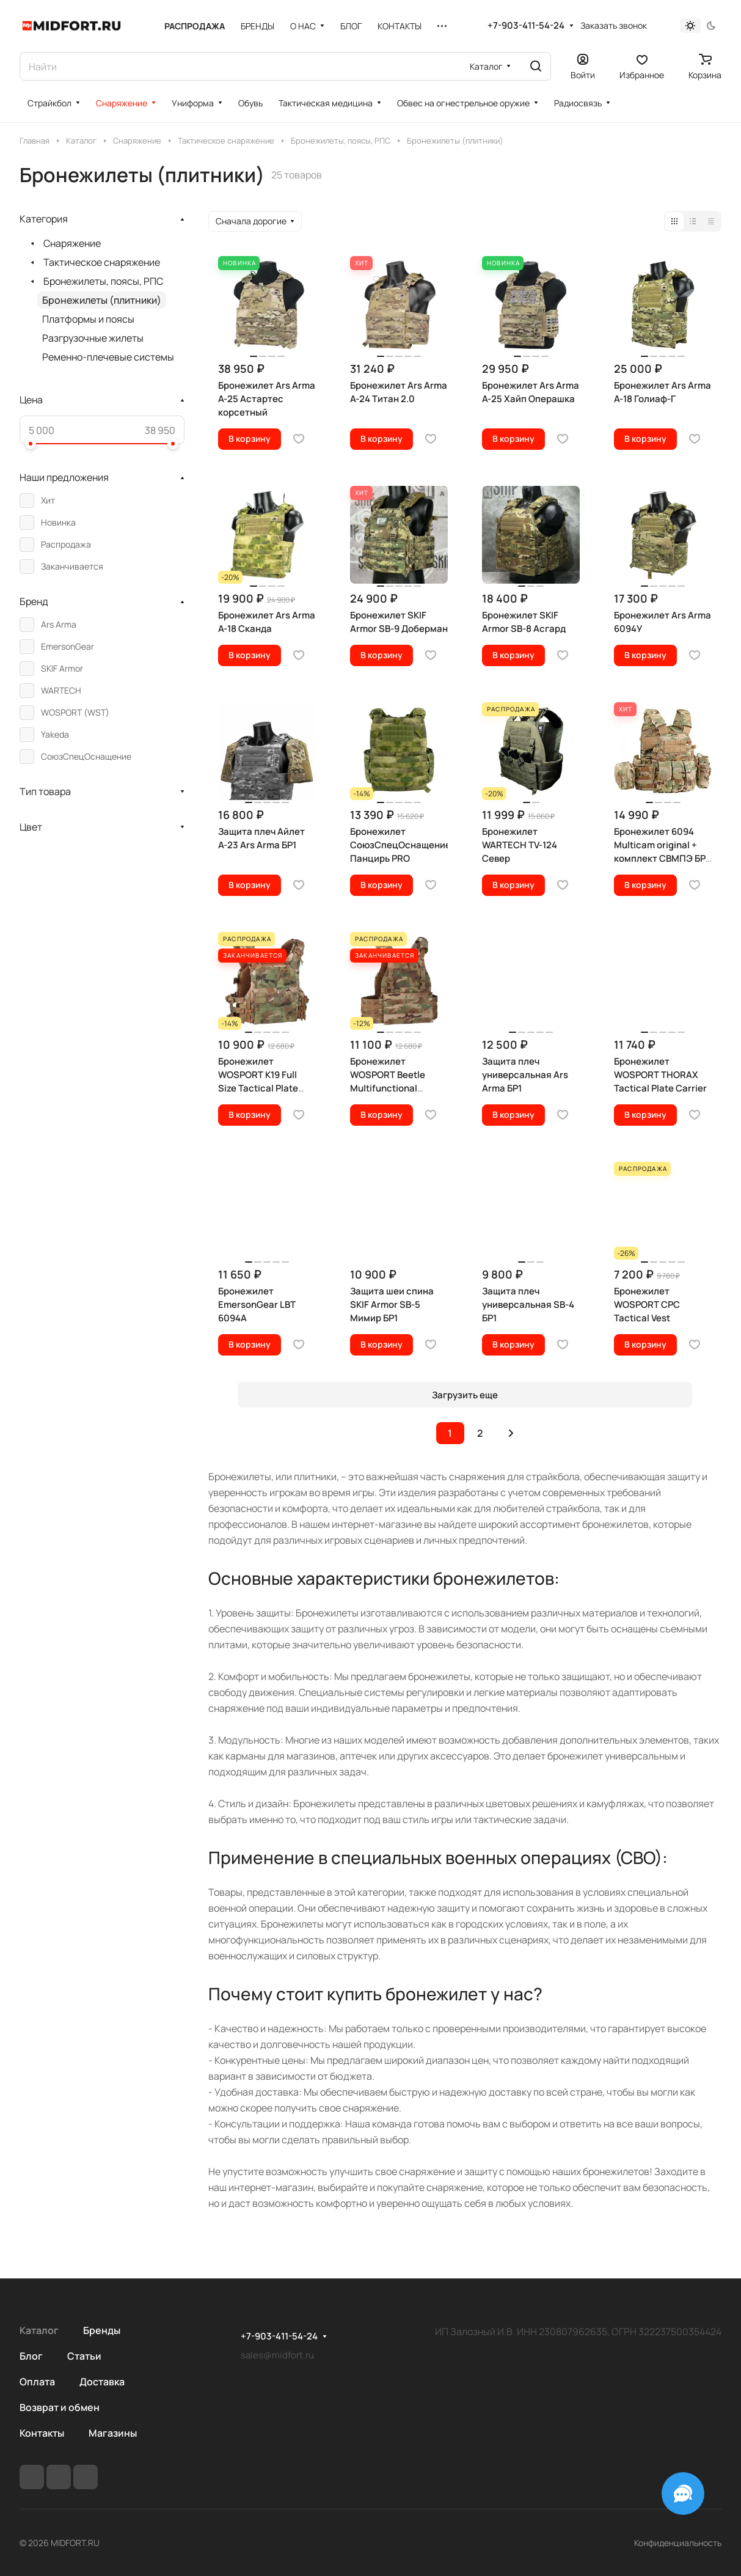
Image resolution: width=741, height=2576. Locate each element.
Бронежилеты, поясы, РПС (103, 281)
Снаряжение (72, 243)
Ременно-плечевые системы (108, 357)
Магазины (113, 2433)
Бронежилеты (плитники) (101, 300)
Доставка (102, 2381)
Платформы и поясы (88, 319)
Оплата (37, 2381)
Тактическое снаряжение (101, 262)
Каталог (39, 2330)
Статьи (84, 2356)
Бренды (101, 2330)
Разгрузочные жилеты (93, 338)
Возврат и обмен (60, 2407)
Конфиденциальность (677, 2542)
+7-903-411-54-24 (525, 25)
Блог (31, 2356)
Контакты (42, 2433)
